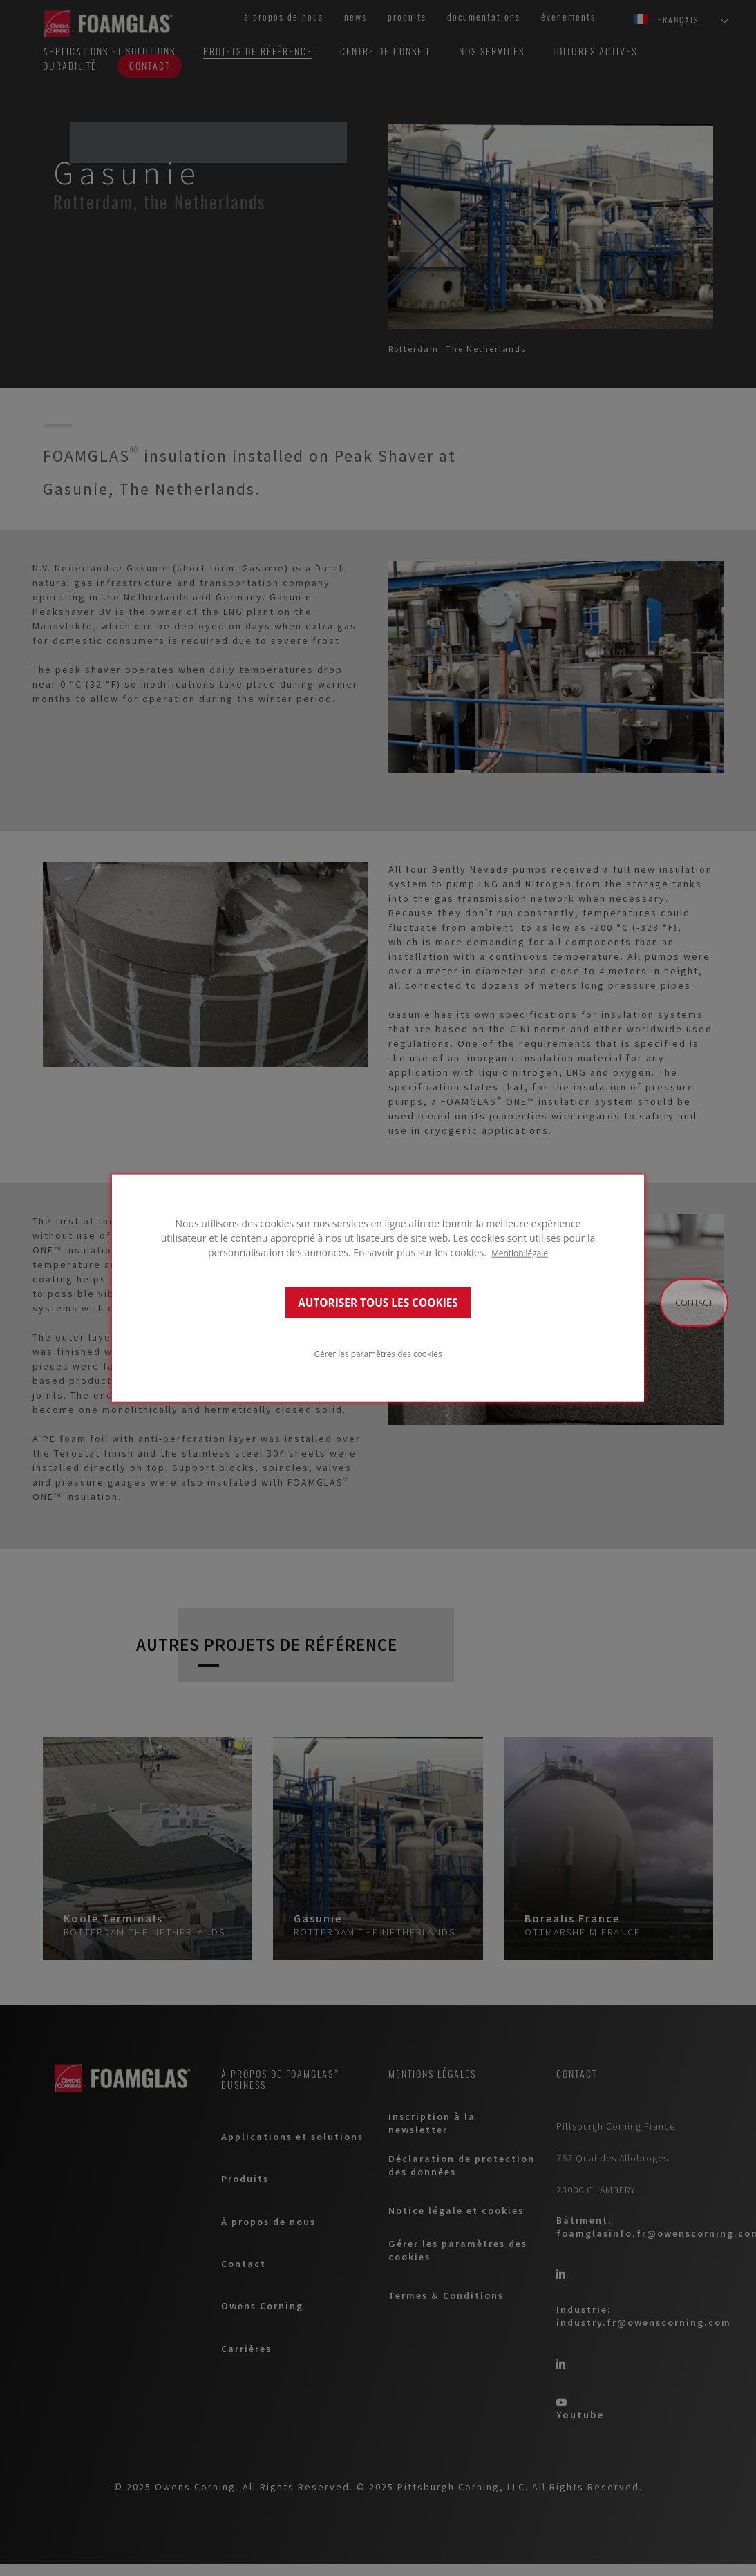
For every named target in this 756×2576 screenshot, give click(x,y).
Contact (694, 1302)
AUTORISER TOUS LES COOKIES (378, 1302)
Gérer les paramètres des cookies (378, 1352)
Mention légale (519, 1252)
